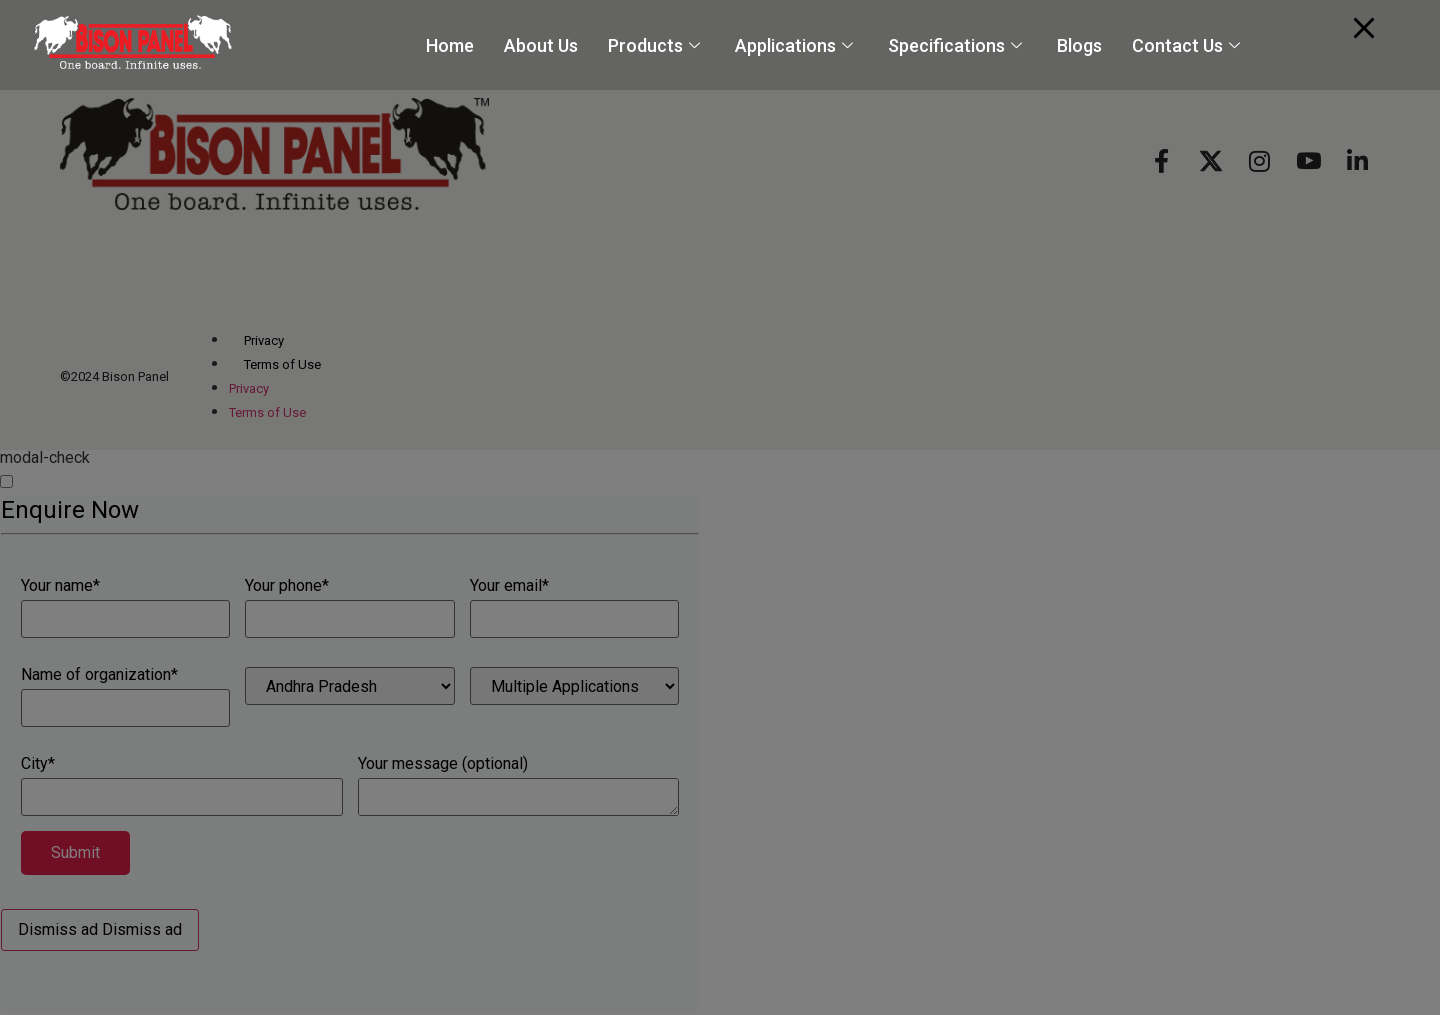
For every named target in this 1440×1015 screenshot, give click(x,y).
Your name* (125, 608)
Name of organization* (125, 697)
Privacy (264, 340)
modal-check (45, 458)
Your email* (574, 608)
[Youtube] (1308, 160)
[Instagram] (1259, 160)
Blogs (1079, 45)
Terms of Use (282, 364)
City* (182, 786)
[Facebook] (1161, 160)
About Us (541, 45)
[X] (1210, 160)
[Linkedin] (1357, 160)
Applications (796, 45)
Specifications (957, 45)
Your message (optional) (519, 786)
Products (656, 45)
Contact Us (1188, 45)
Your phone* (349, 608)
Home (450, 45)
